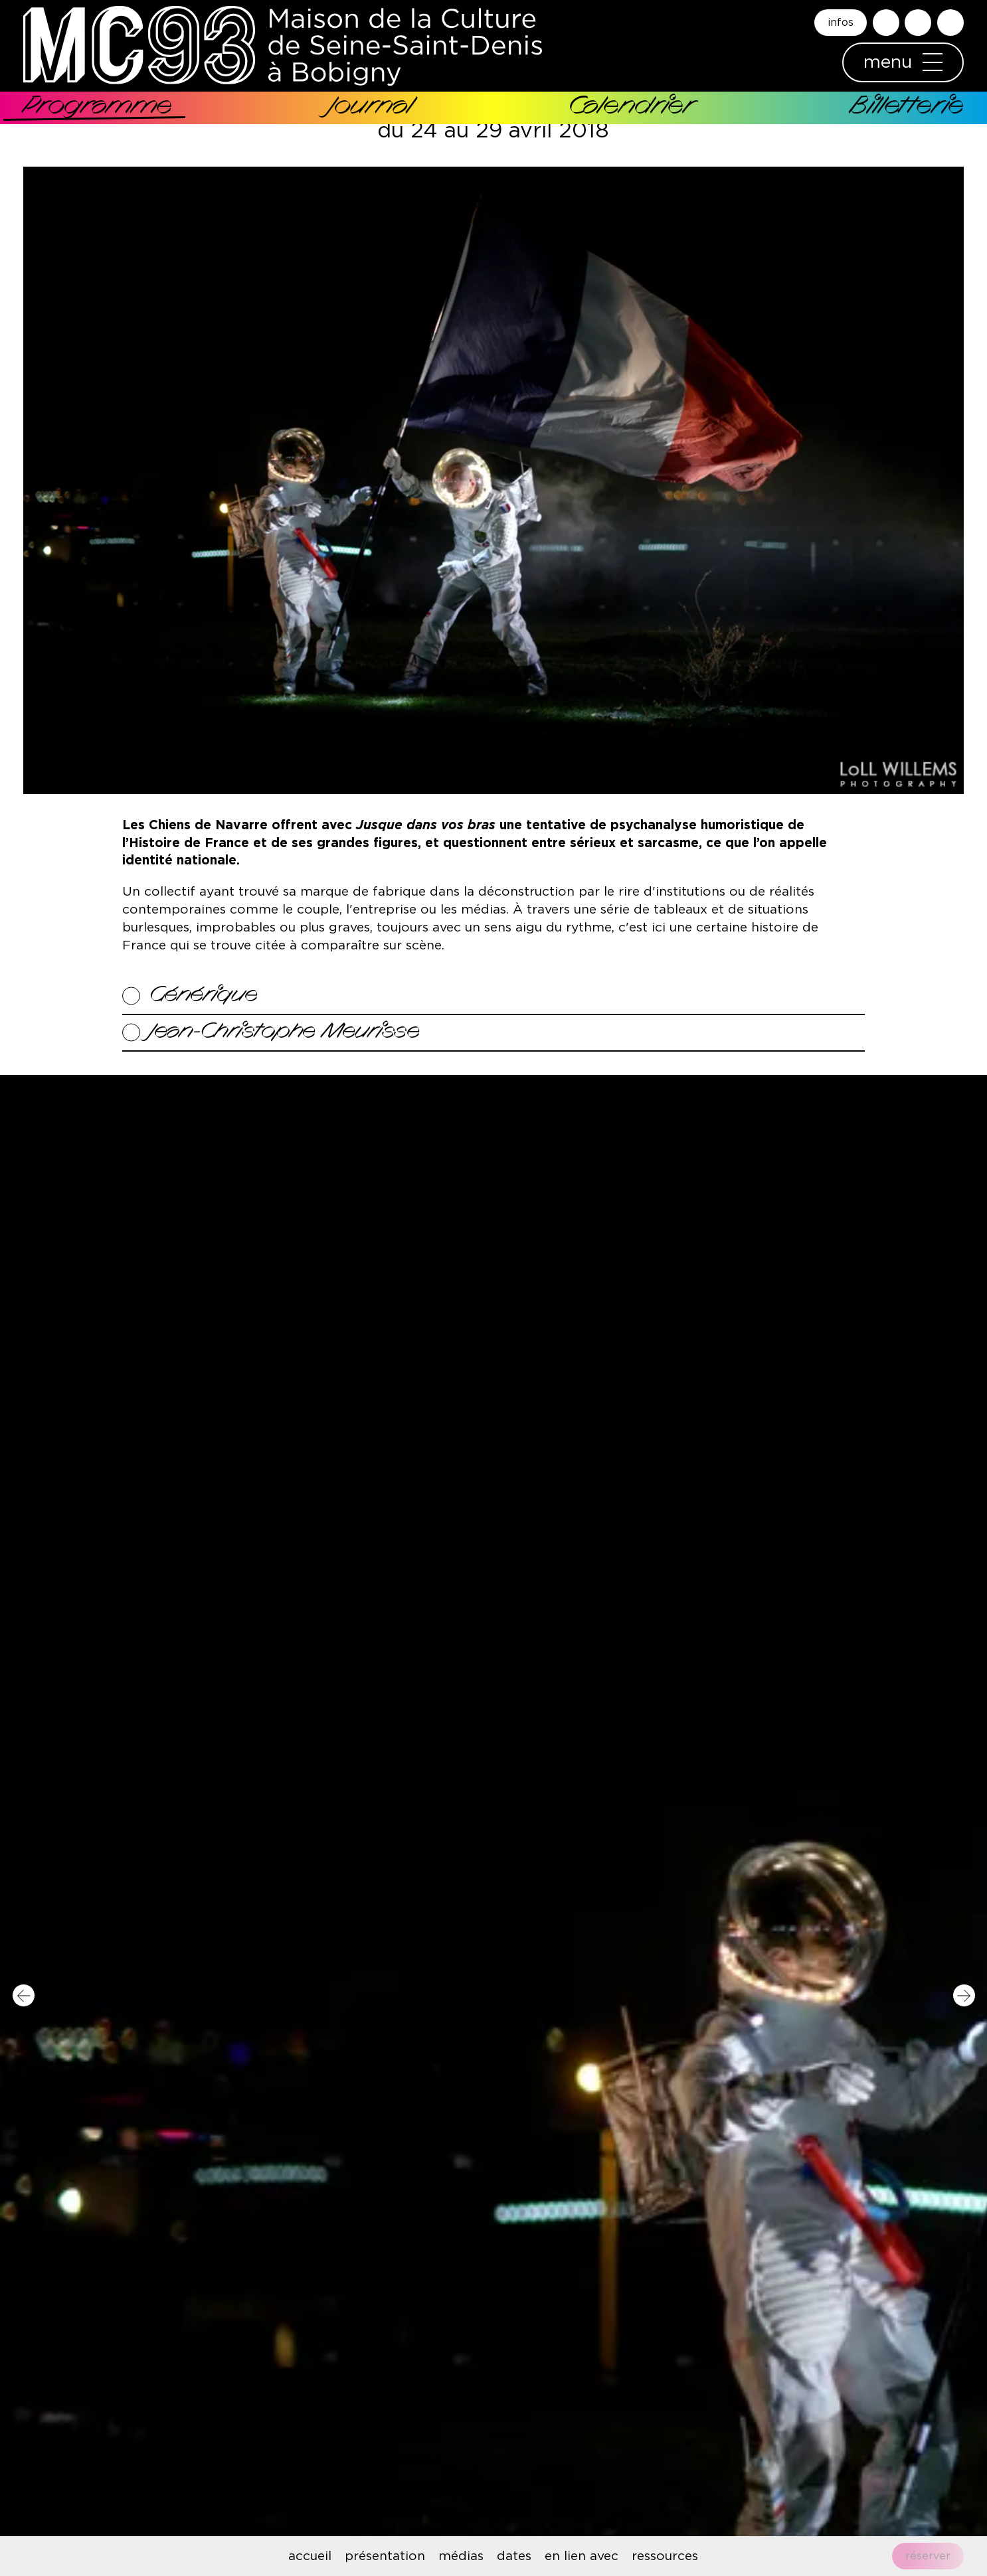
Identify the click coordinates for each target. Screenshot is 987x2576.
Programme (97, 107)
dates (514, 2556)
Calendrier (631, 107)
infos (840, 22)
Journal (370, 107)
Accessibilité (918, 22)
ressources (665, 2556)
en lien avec (581, 2556)
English (950, 22)
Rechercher (886, 22)
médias (461, 2556)
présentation (385, 2556)
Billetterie (907, 107)
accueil (309, 2556)
